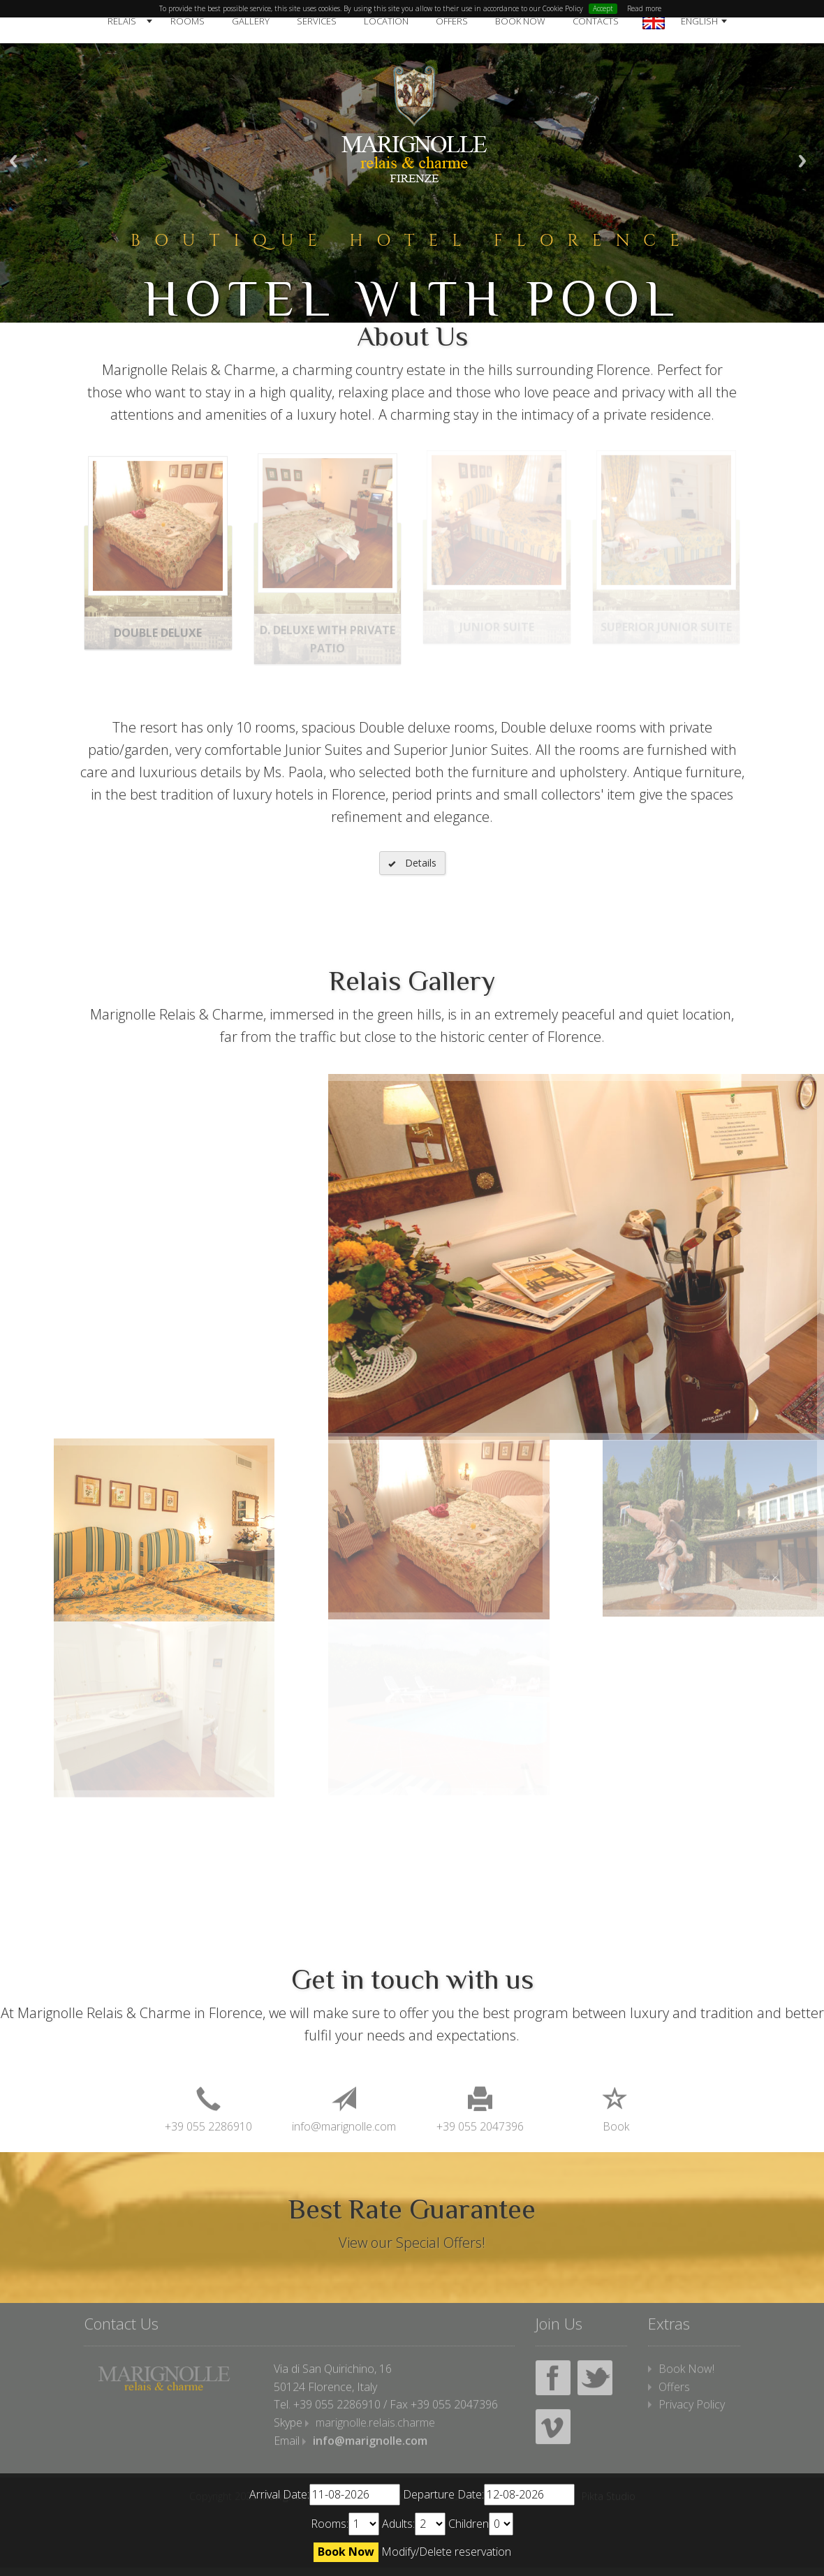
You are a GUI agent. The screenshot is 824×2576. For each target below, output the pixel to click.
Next (802, 161)
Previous (13, 161)
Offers (452, 21)
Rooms (187, 21)
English (699, 21)
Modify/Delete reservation (446, 2551)
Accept (603, 8)
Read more (644, 8)
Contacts (596, 21)
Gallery (251, 21)
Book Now (520, 21)
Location (386, 21)
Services (317, 21)
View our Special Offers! (412, 2242)
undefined (363, 2523)
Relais (122, 21)
